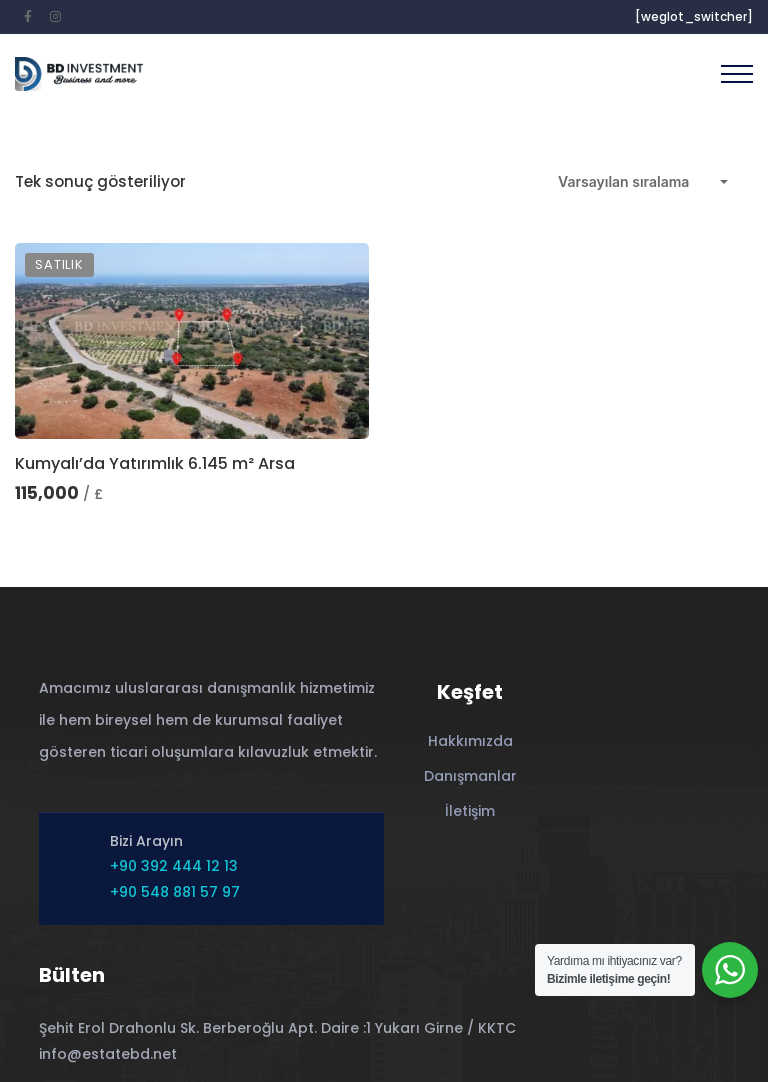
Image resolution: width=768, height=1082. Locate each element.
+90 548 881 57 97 (175, 892)
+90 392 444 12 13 (174, 866)
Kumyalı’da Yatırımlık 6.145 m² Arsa (155, 463)
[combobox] (643, 182)
